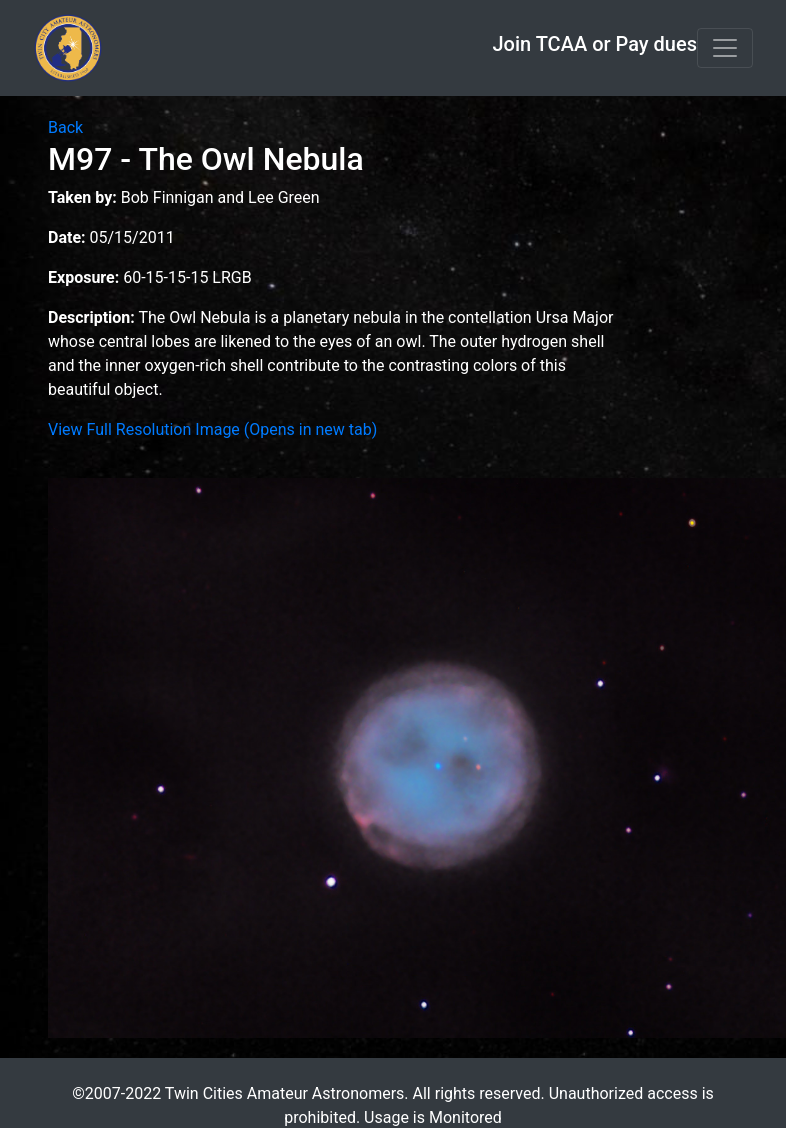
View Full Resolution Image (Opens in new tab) (212, 429)
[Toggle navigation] (725, 48)
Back (65, 127)
